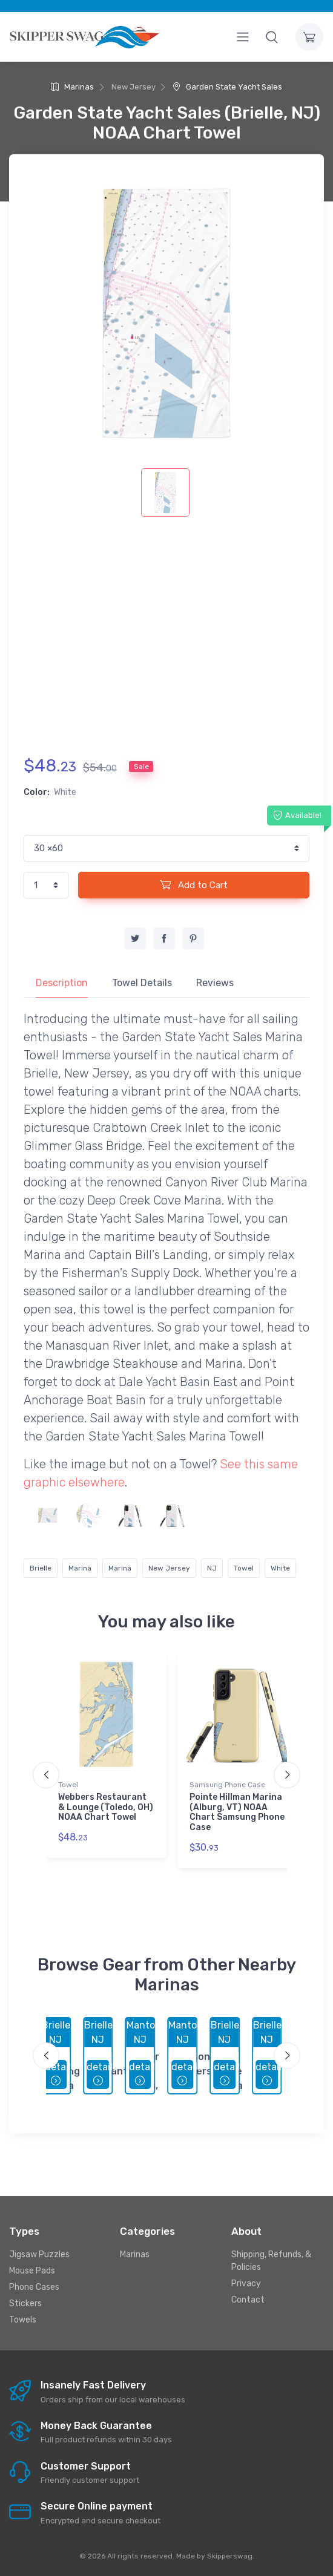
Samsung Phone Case (227, 1784)
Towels (22, 2320)
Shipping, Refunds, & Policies (271, 2260)
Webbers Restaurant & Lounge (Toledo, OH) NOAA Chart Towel (105, 1807)
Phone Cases (34, 2287)
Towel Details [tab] (142, 983)
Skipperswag (229, 2556)
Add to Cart (194, 884)
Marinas (72, 86)
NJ (212, 1568)
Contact (248, 2300)
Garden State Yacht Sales (227, 86)
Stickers (25, 2303)
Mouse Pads (32, 2271)
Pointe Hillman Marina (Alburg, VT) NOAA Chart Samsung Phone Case (237, 1812)
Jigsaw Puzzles (39, 2254)
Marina (79, 1568)
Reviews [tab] (215, 983)
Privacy (246, 2283)
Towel (244, 1568)
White (280, 1568)
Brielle (40, 1568)
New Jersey (169, 1568)
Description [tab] (62, 983)
